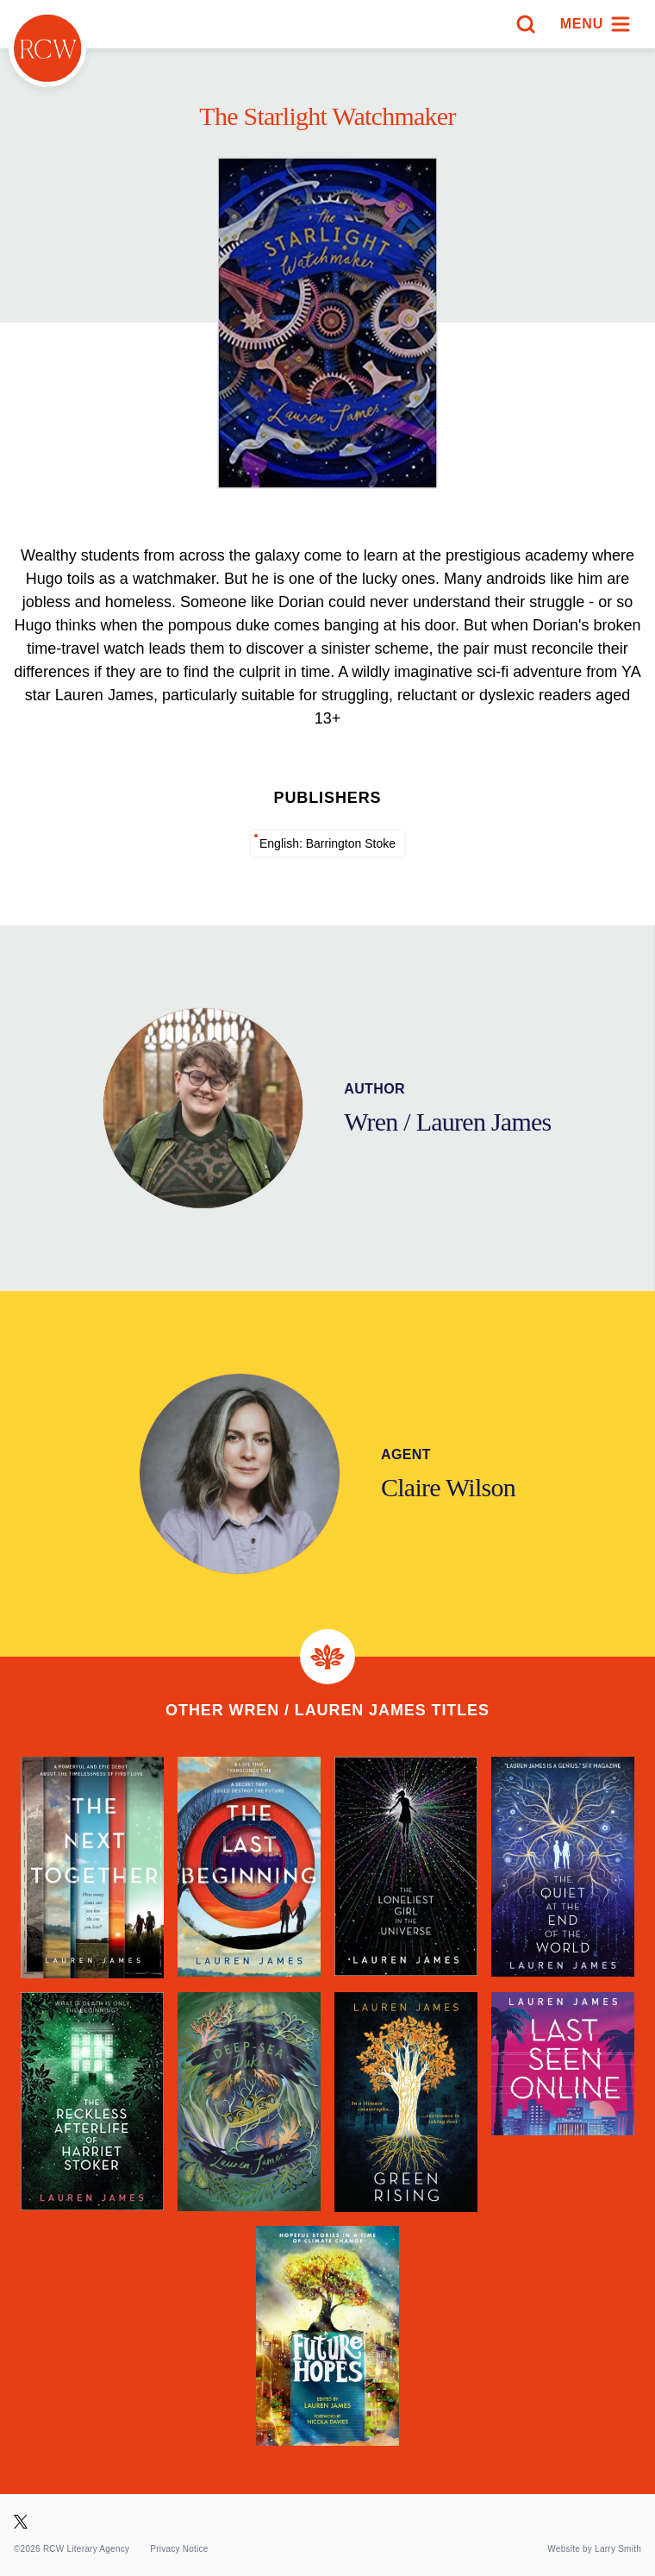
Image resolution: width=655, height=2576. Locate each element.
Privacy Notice (179, 2549)
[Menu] (595, 24)
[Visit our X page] (21, 2522)
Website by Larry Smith (594, 2549)
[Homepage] (47, 48)
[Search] (525, 24)
